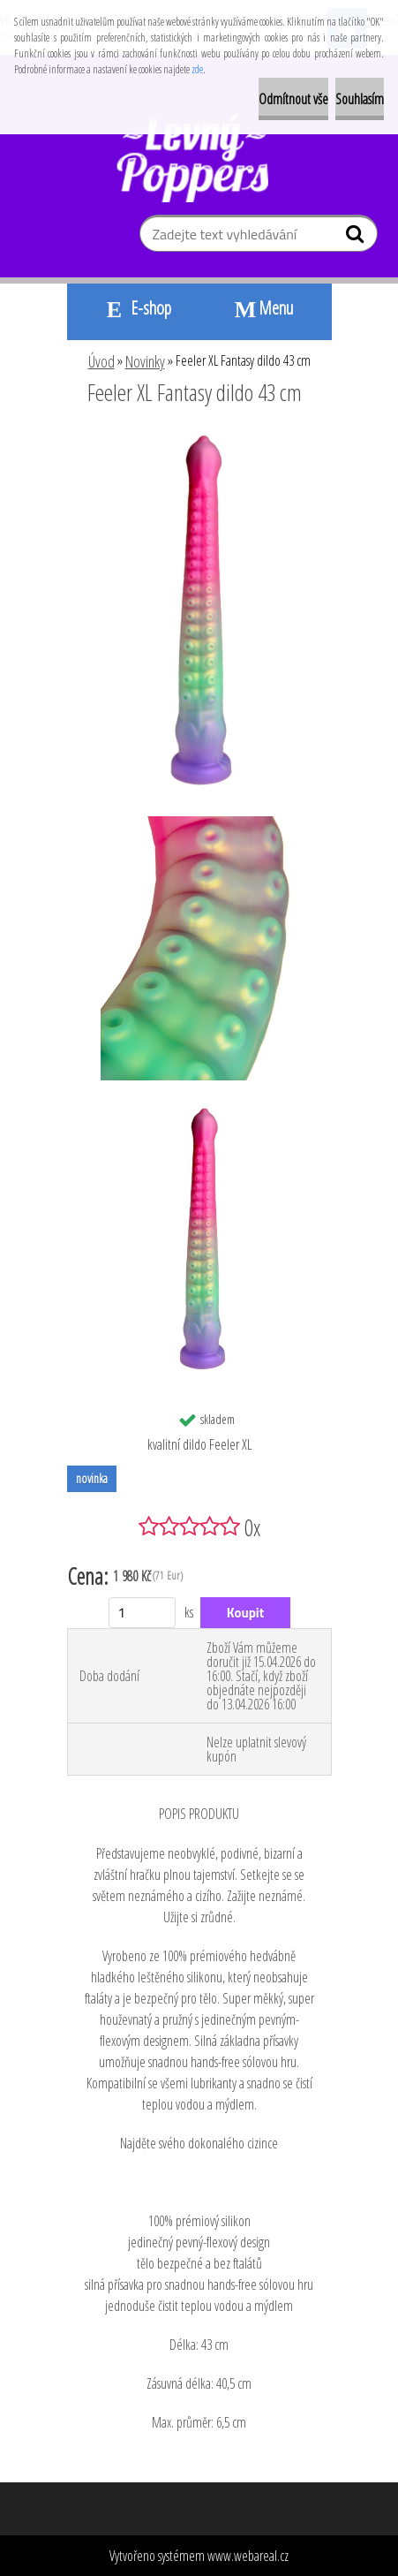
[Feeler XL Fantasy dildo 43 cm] (199, 441)
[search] (357, 237)
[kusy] (142, 1612)
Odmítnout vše (293, 99)
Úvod (101, 361)
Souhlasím (359, 99)
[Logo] (199, 158)
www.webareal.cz (248, 2555)
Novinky (145, 361)
